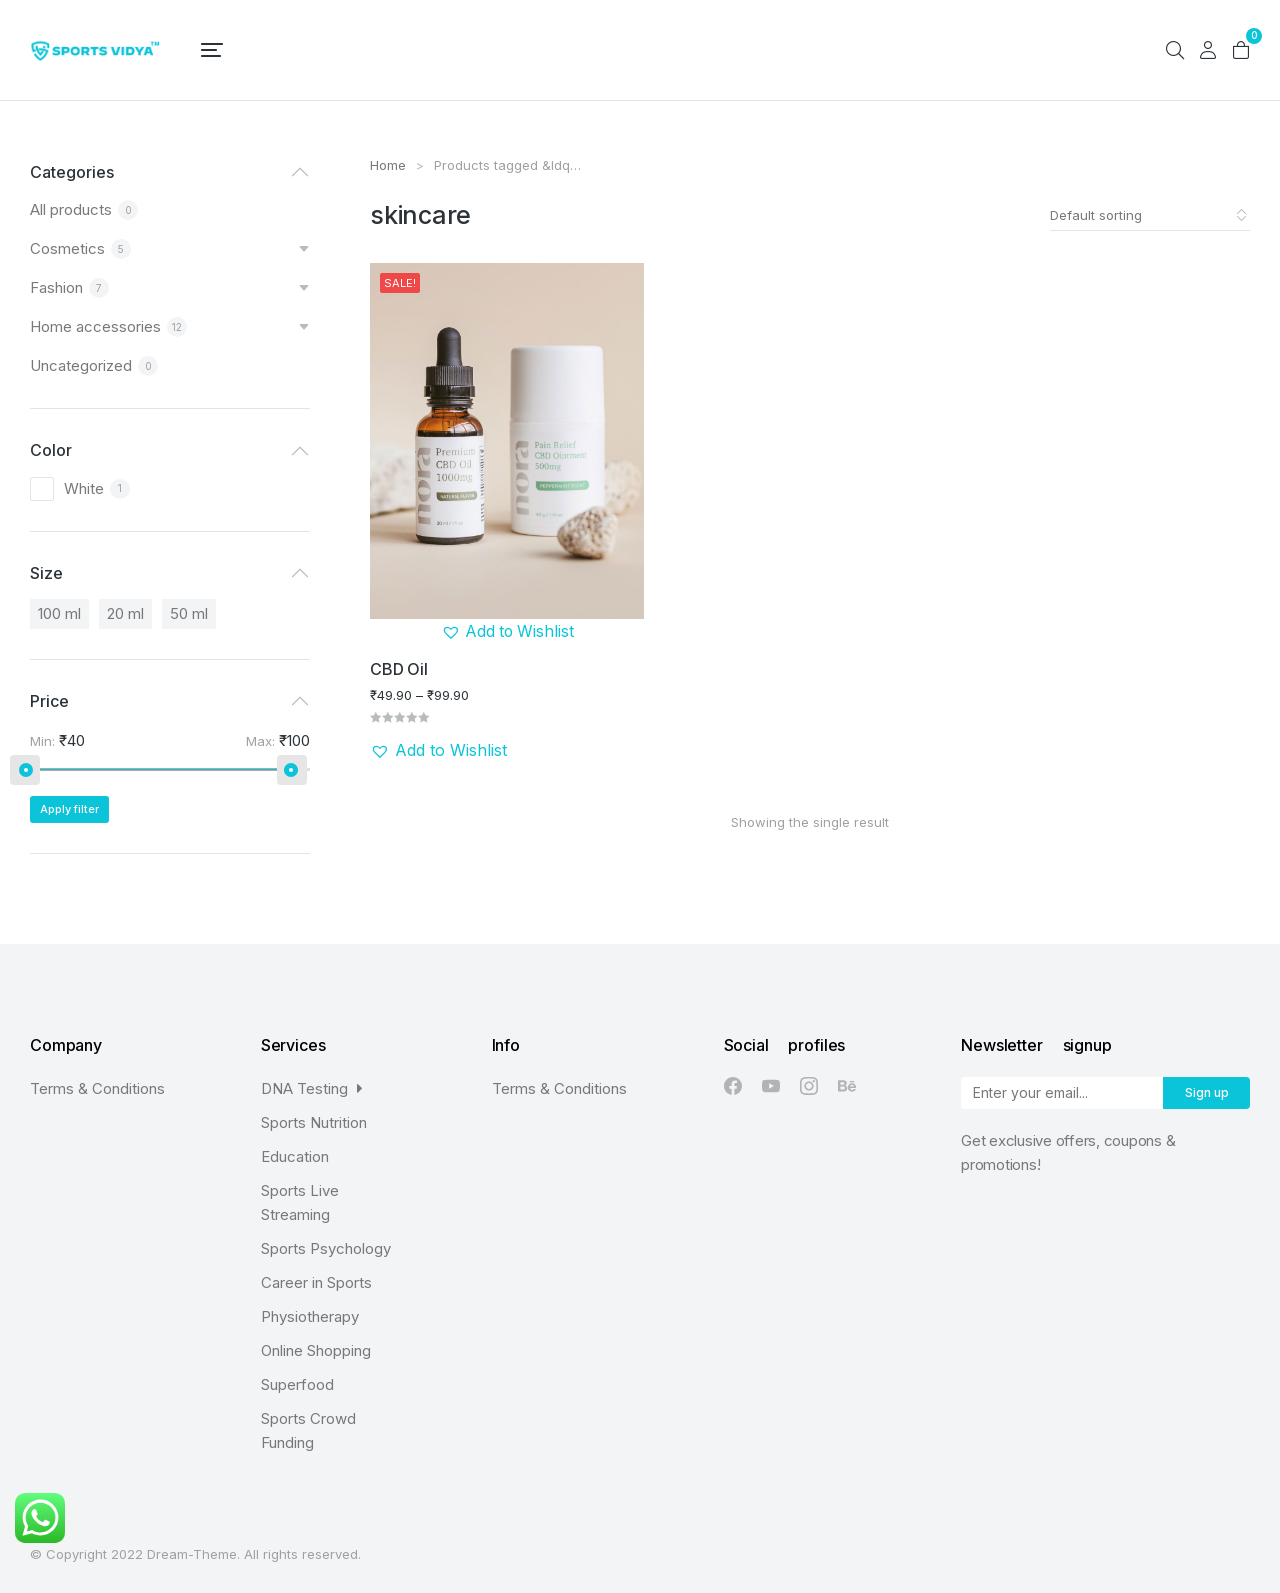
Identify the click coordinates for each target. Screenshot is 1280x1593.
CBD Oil (398, 668)
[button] (506, 631)
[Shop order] (1150, 215)
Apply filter (69, 809)
